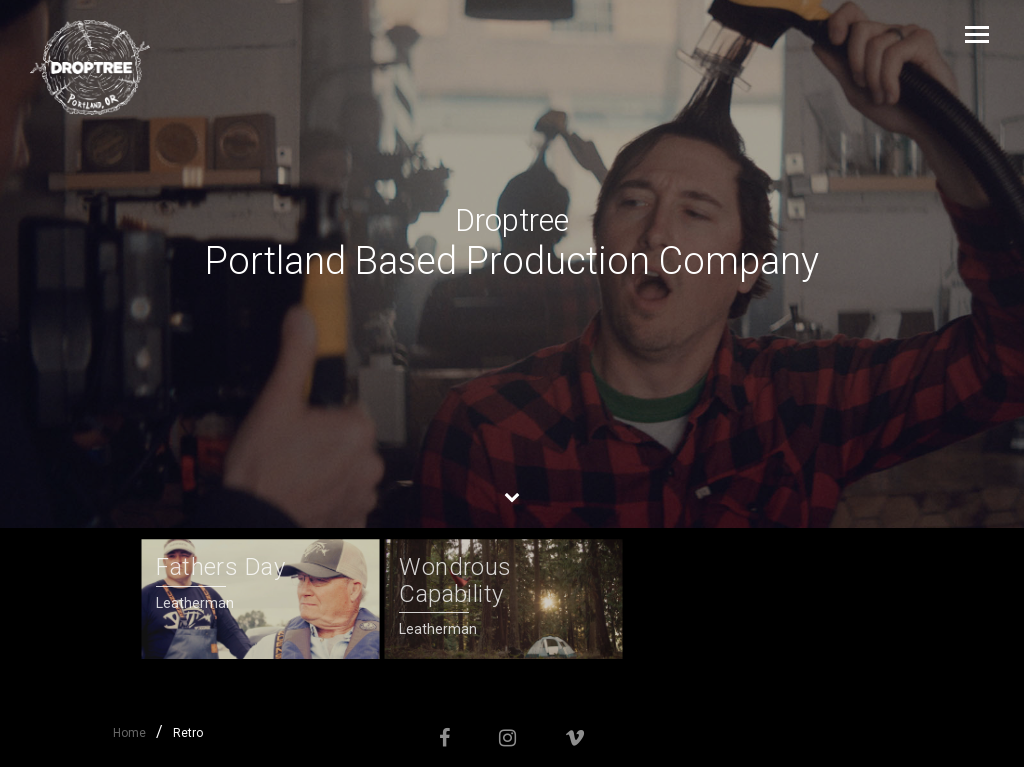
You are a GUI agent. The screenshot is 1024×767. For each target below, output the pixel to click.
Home (129, 733)
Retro (188, 733)
